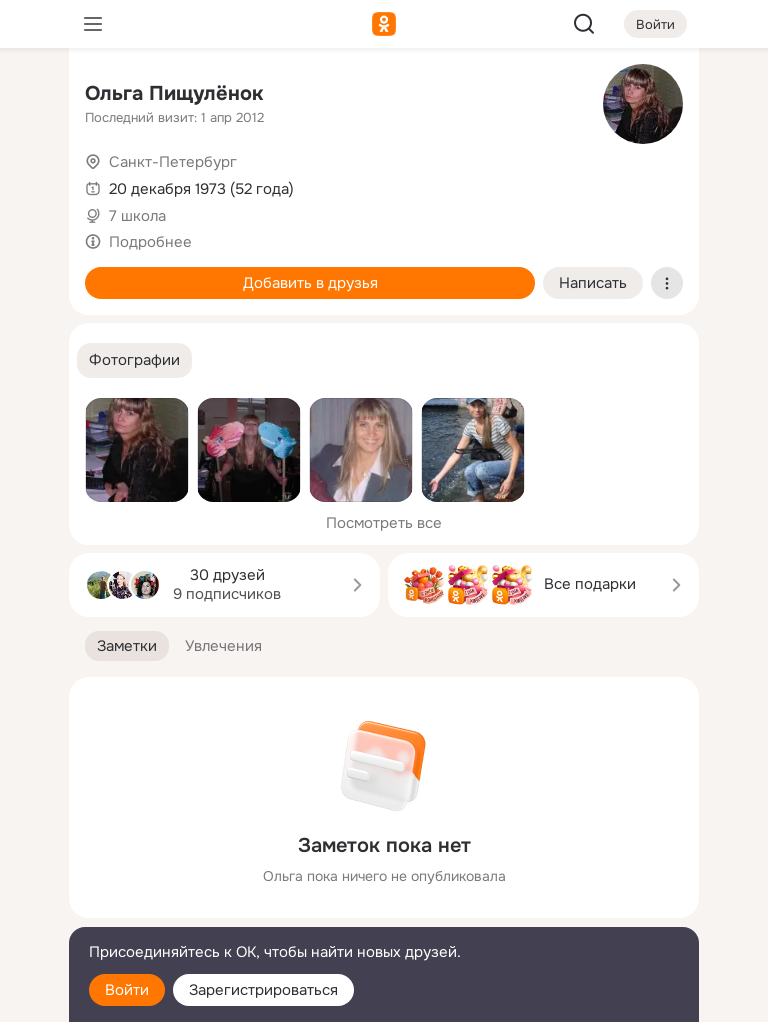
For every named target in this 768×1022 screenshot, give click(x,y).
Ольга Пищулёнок (174, 93)
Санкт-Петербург (173, 162)
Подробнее (150, 242)
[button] (134, 360)
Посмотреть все (384, 523)
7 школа (137, 216)
